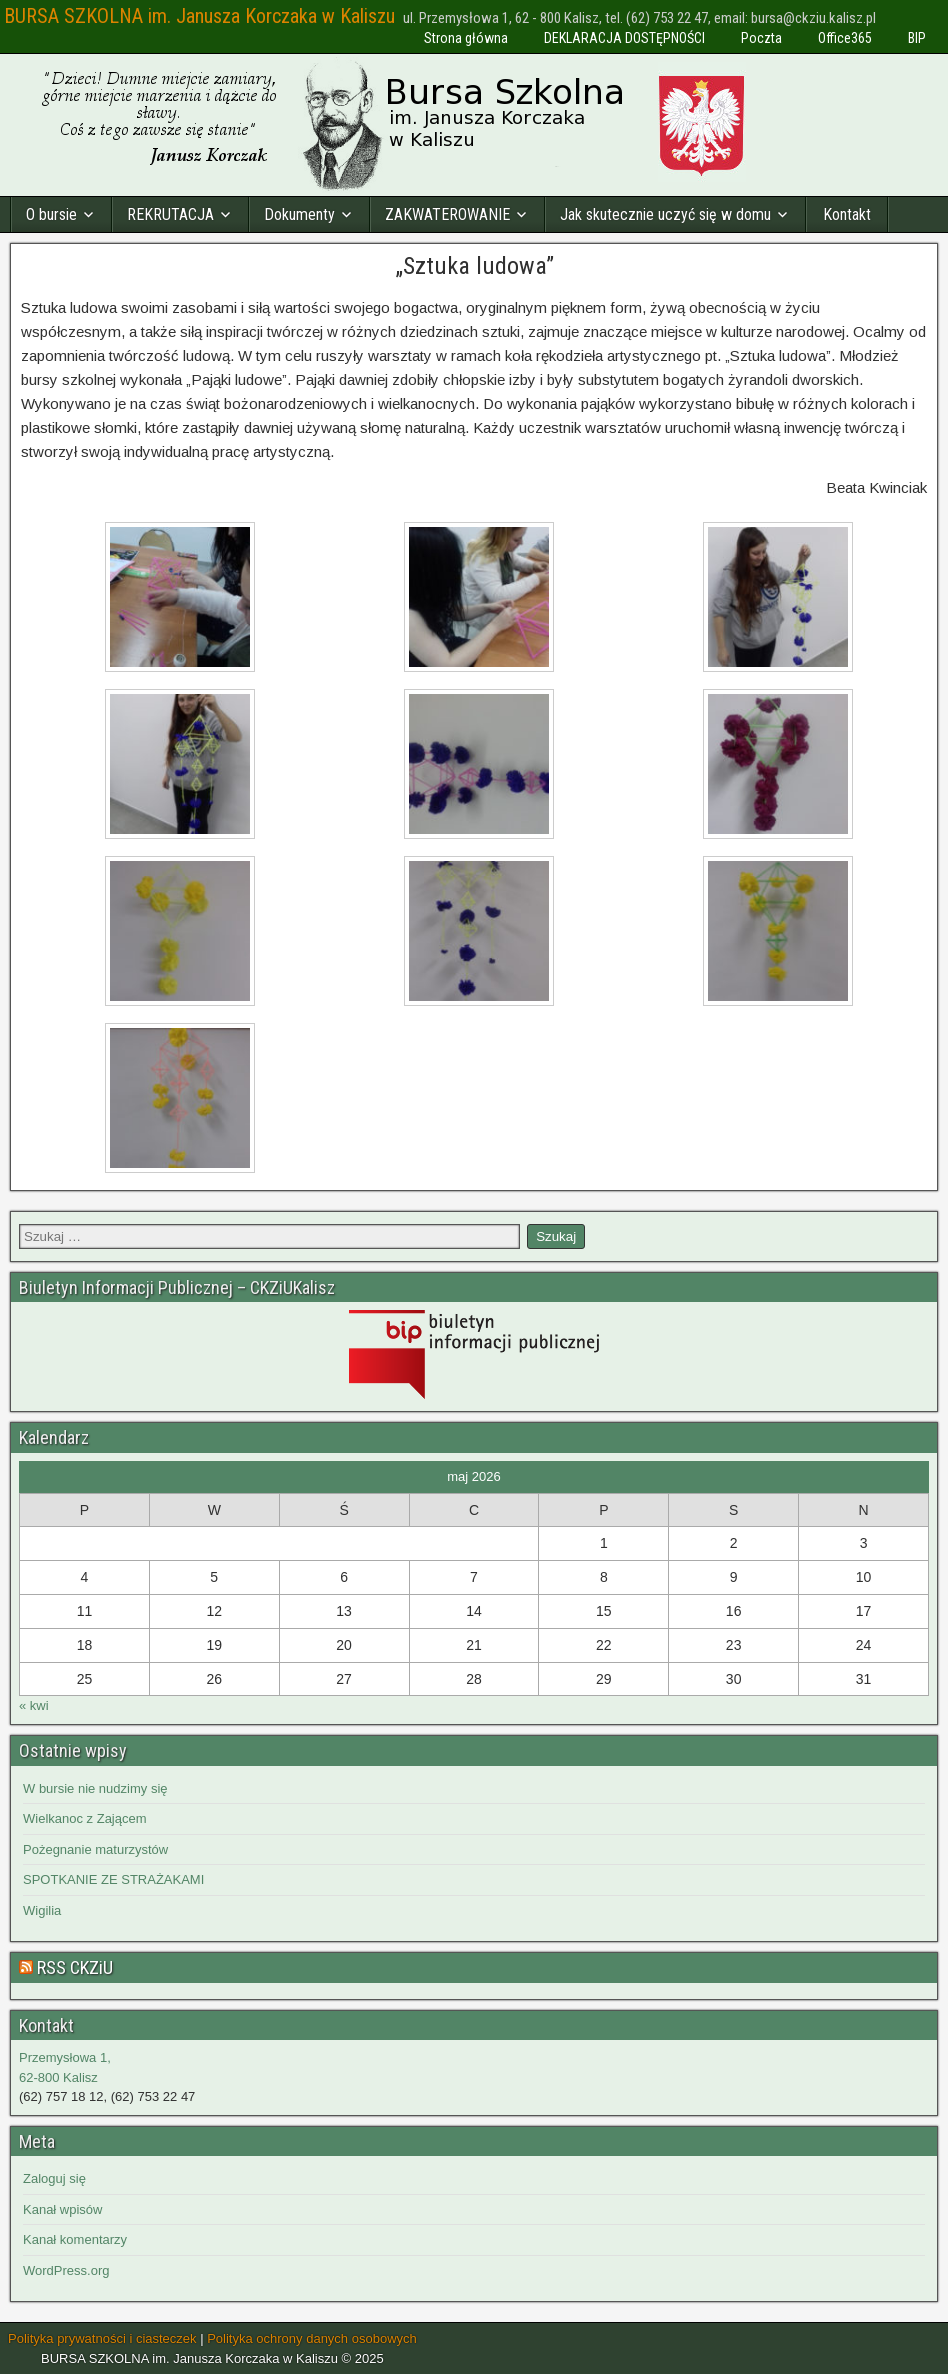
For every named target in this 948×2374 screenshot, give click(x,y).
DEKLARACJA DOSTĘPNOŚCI (624, 38)
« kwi (34, 1705)
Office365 (845, 38)
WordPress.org (66, 2270)
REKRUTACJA (170, 214)
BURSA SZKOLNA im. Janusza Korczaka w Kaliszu (199, 16)
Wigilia (42, 1910)
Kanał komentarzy (75, 2239)
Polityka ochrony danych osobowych (312, 2338)
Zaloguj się (54, 2178)
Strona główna (466, 38)
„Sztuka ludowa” (474, 266)
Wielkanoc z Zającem (85, 1818)
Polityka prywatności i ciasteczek (102, 2338)
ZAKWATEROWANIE (447, 214)
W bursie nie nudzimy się (95, 1788)
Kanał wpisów (63, 2209)
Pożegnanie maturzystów (95, 1849)
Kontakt (847, 214)
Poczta (761, 38)
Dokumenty (299, 214)
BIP (917, 38)
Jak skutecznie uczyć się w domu (665, 214)
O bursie (51, 214)
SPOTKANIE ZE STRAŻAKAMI (113, 1879)
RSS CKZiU (75, 1967)
